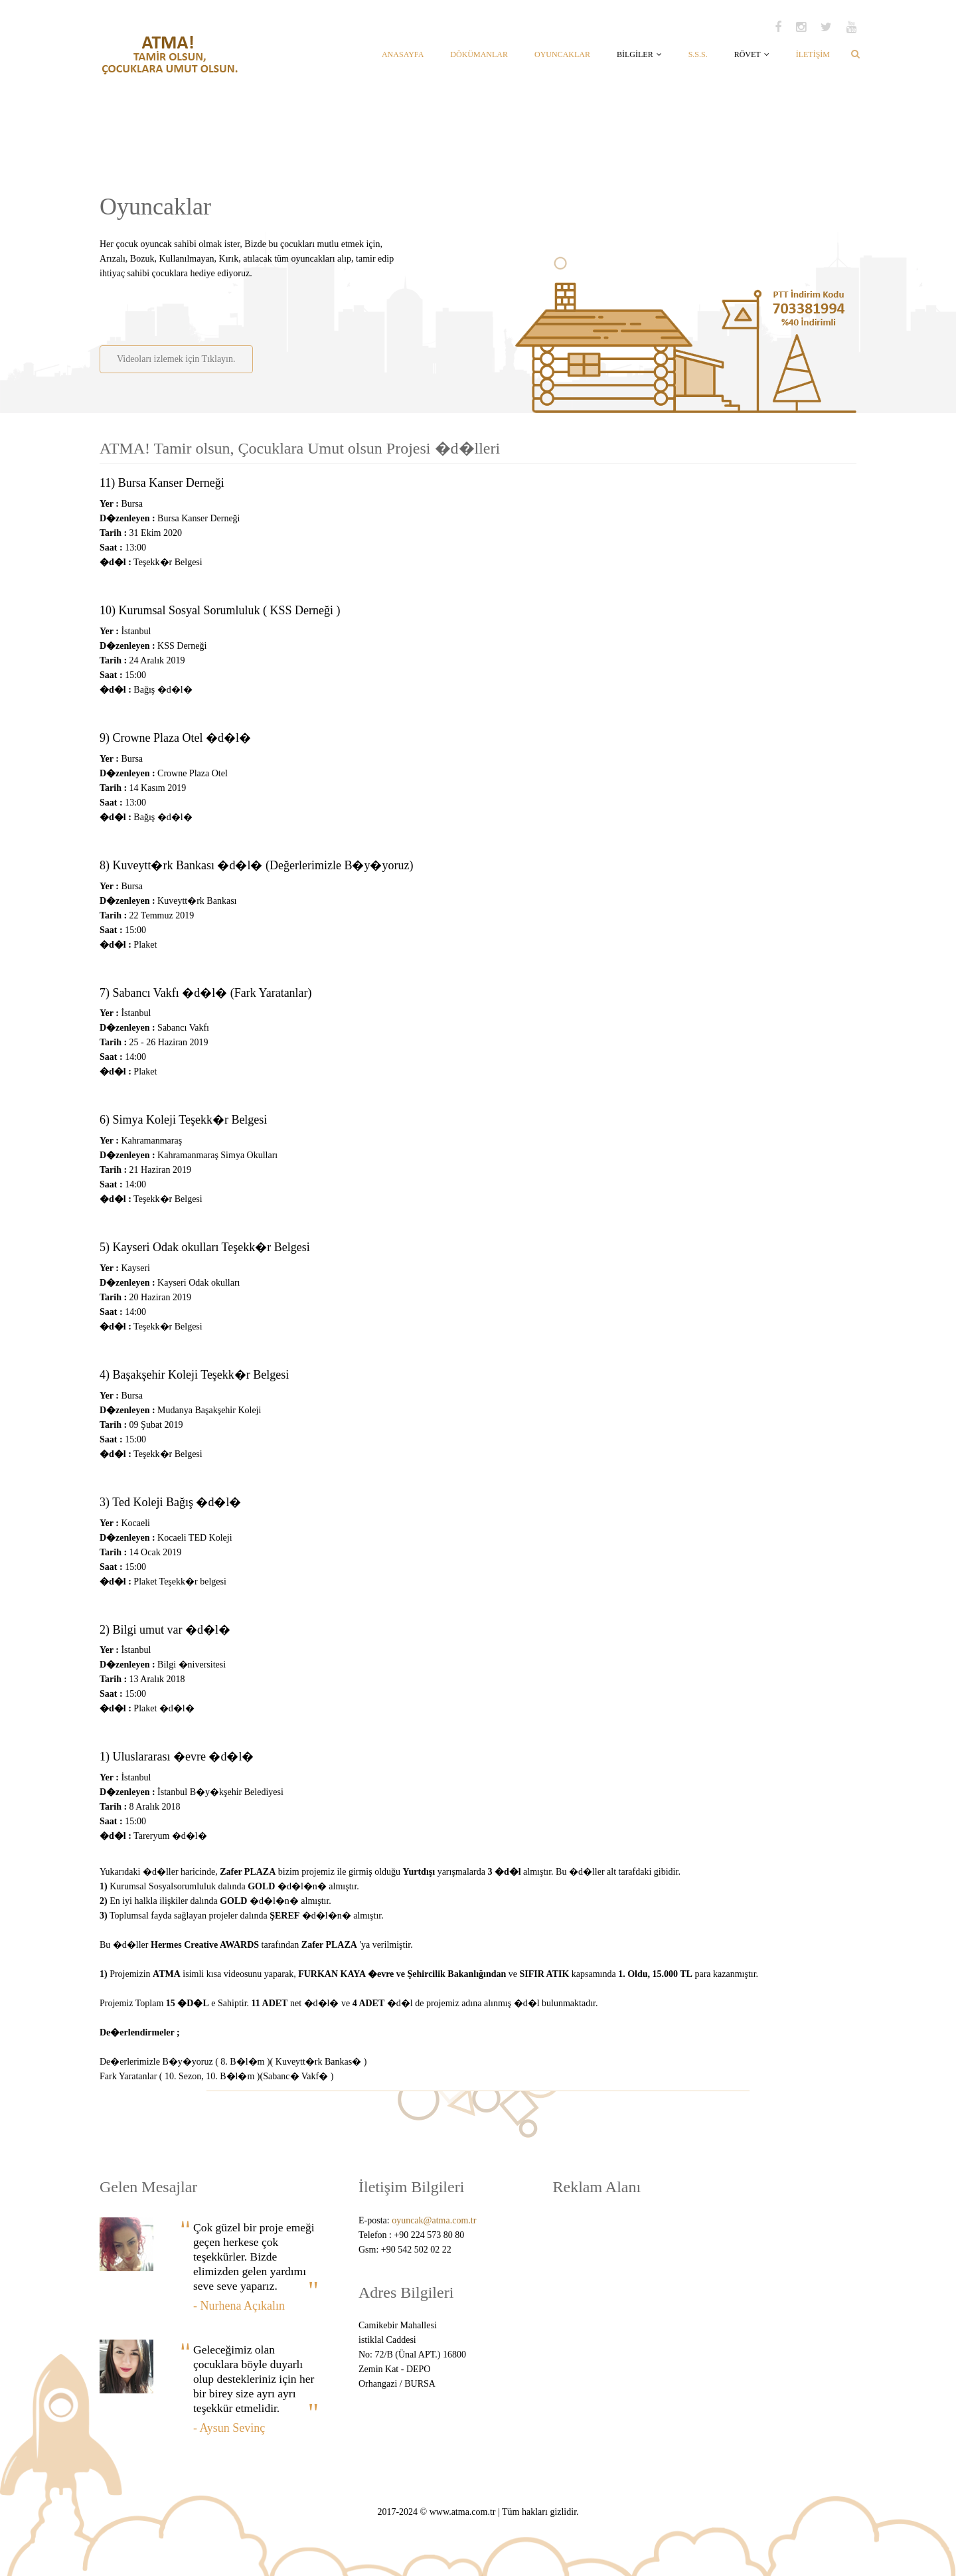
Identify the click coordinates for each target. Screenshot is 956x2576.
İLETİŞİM (813, 54)
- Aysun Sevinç (229, 2428)
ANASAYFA (403, 54)
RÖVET (751, 54)
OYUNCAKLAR (562, 54)
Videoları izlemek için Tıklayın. (175, 359)
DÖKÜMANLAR (479, 54)
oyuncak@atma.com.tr (434, 2220)
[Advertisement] (254, 307)
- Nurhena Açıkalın (239, 2305)
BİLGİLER (639, 54)
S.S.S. (698, 54)
